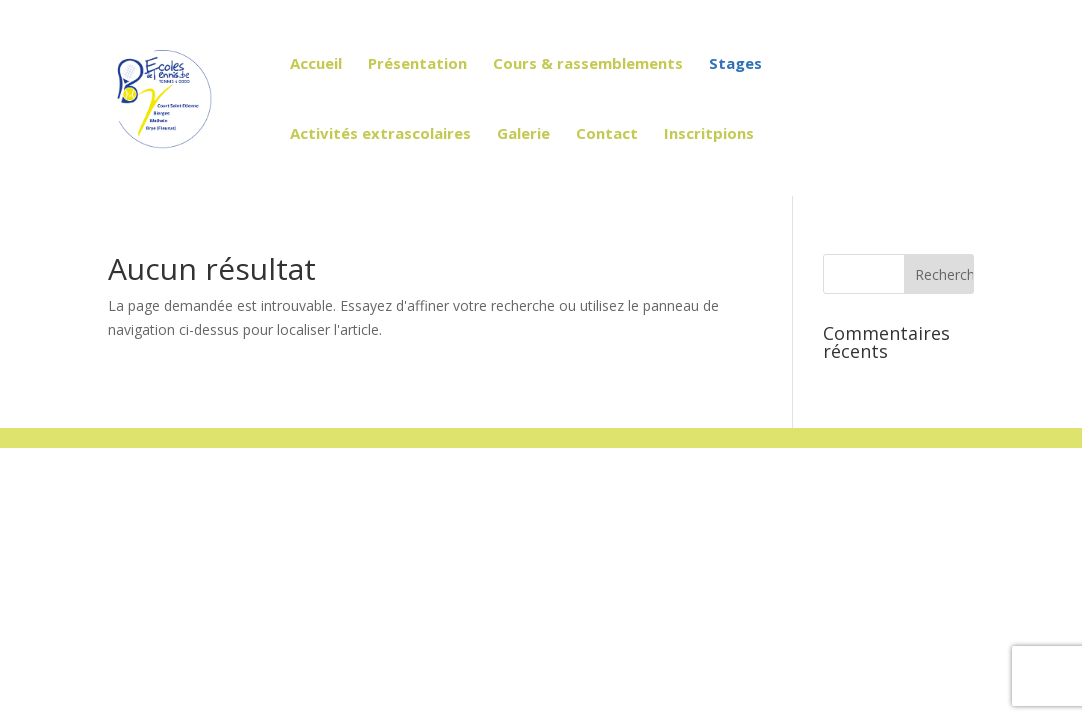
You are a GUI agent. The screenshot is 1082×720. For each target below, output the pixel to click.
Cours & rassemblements (588, 64)
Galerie (523, 134)
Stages (735, 64)
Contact (607, 134)
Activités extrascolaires (380, 134)
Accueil (316, 64)
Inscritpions (709, 134)
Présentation (417, 64)
